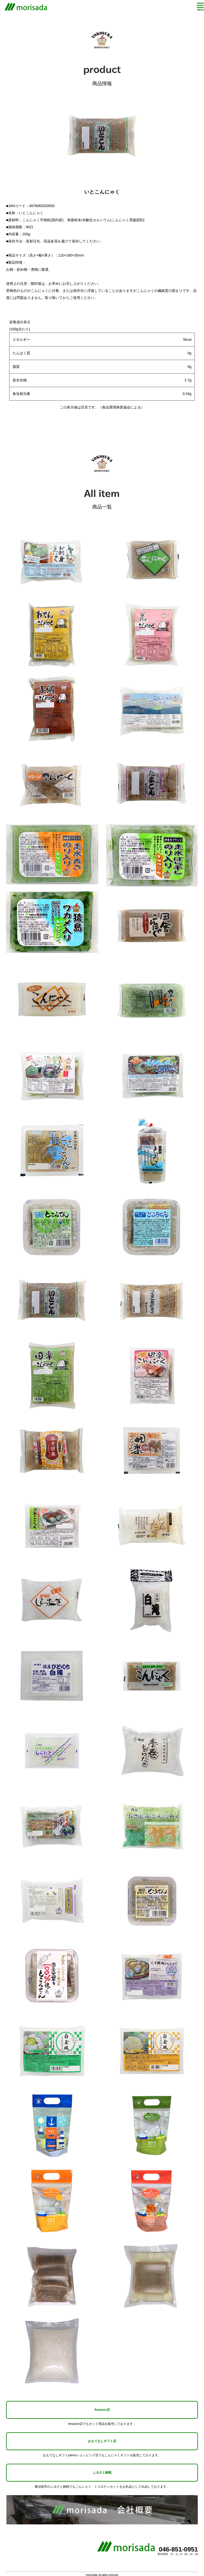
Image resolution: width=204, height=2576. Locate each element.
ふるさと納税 (102, 2472)
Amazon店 (102, 2409)
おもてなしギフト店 (102, 2441)
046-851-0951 (178, 2549)
